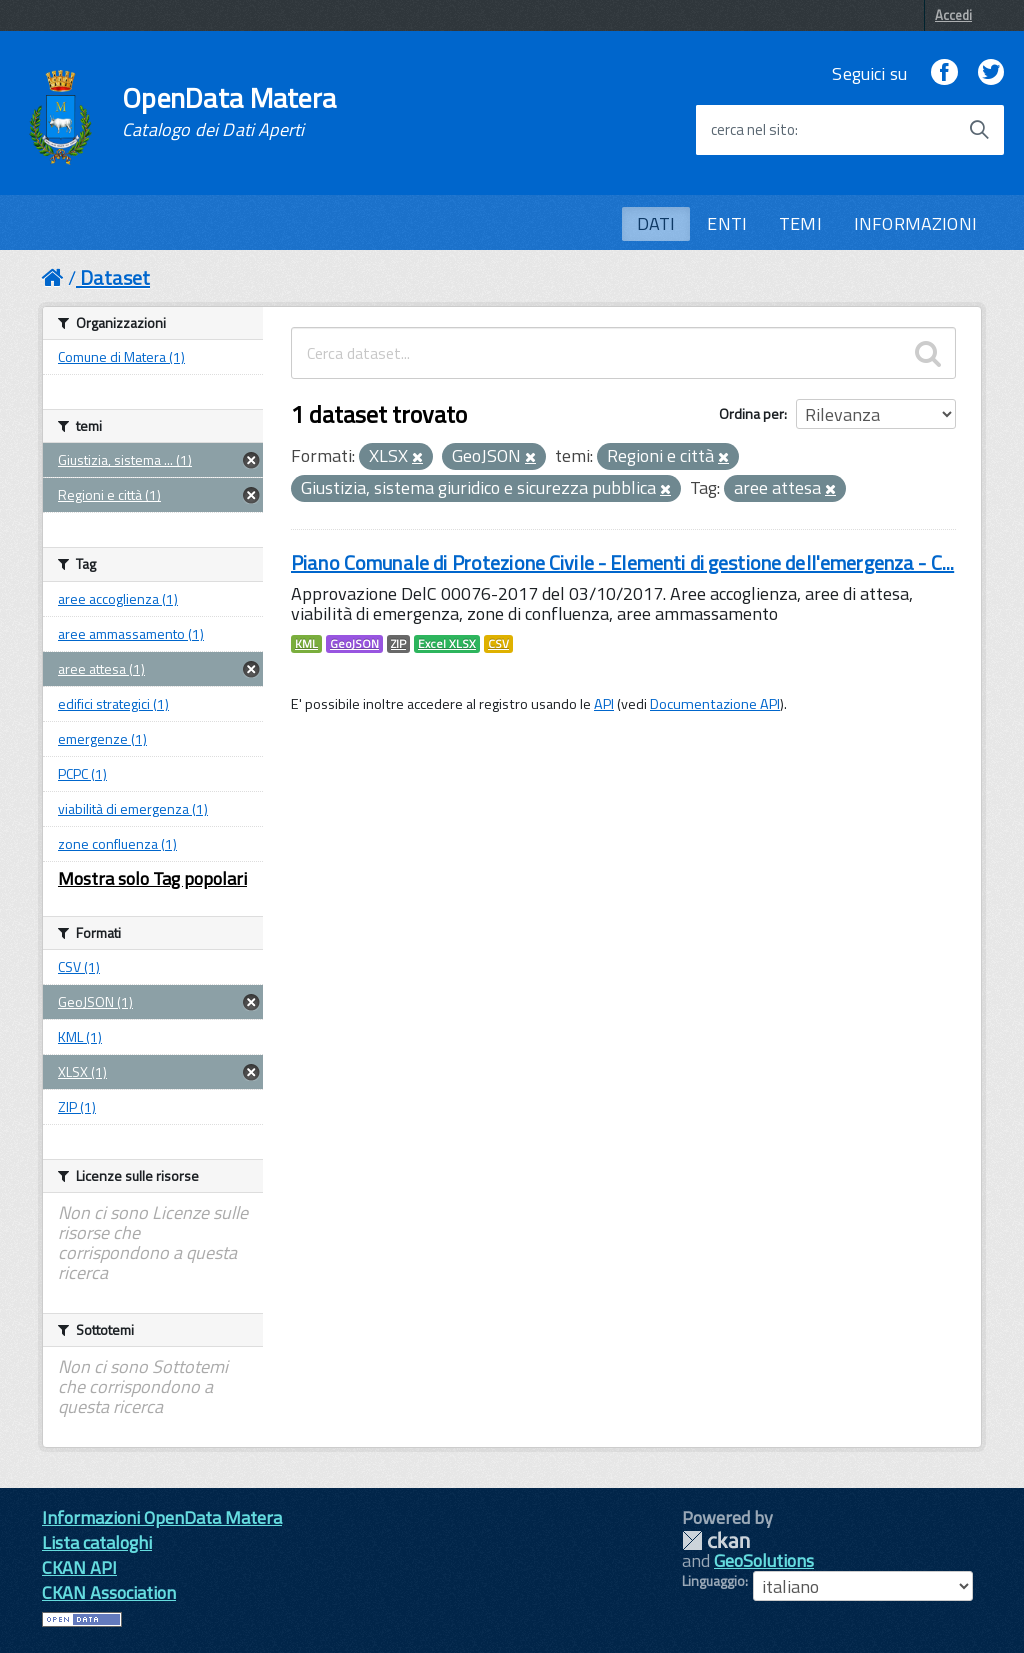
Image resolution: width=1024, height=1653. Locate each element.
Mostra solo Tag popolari (152, 878)
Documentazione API (715, 704)
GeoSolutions (764, 1560)
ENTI (727, 223)
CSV (498, 644)
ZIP (398, 644)
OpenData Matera (229, 112)
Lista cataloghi (97, 1542)
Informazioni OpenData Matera (162, 1517)
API (604, 704)
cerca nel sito (753, 130)
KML (306, 644)
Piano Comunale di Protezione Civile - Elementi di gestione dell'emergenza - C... (622, 562)
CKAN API (79, 1567)
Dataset (115, 277)
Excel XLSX (447, 644)
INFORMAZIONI (915, 223)
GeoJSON (354, 644)
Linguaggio (713, 1581)
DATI (656, 223)
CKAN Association (109, 1592)
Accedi (953, 15)
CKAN (716, 1540)
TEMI (800, 223)
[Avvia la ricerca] (979, 130)
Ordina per (751, 413)
